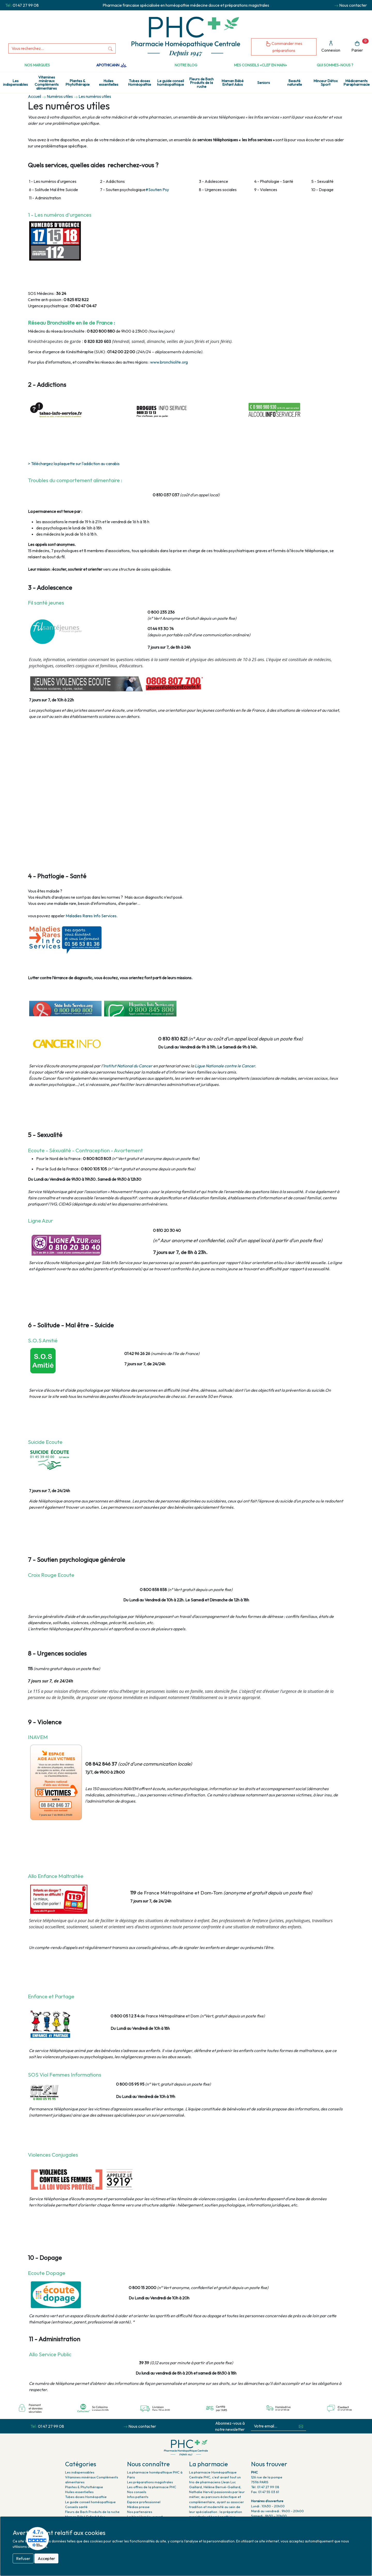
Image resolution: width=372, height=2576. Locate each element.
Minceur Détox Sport (326, 83)
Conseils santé (76, 2507)
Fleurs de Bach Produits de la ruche (201, 83)
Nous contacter (353, 5)
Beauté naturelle (294, 83)
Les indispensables (15, 83)
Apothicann (111, 65)
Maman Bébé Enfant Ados (233, 83)
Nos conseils (136, 2492)
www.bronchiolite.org (169, 362)
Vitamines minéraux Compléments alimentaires (47, 83)
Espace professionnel (143, 2502)
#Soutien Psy (157, 189)
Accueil (34, 96)
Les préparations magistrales (150, 2482)
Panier (360, 45)
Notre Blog (186, 65)
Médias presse (138, 2507)
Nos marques (37, 65)
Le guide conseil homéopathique (170, 83)
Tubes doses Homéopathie (139, 83)
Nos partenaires (139, 2512)
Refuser (23, 2558)
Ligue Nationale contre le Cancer (224, 1065)
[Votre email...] (273, 2426)
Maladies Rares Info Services (91, 915)
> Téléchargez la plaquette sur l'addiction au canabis (74, 463)
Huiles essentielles (108, 83)
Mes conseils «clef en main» (260, 65)
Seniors (263, 82)
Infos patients (137, 2497)
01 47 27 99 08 (26, 5)
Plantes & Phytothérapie (78, 83)
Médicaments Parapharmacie (357, 83)
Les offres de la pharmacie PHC (151, 2487)
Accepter (46, 2558)
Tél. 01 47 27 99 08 (265, 2487)
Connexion (330, 47)
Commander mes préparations (284, 47)
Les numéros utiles (95, 96)
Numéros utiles (60, 96)
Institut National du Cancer (127, 1065)
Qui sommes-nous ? (335, 65)
